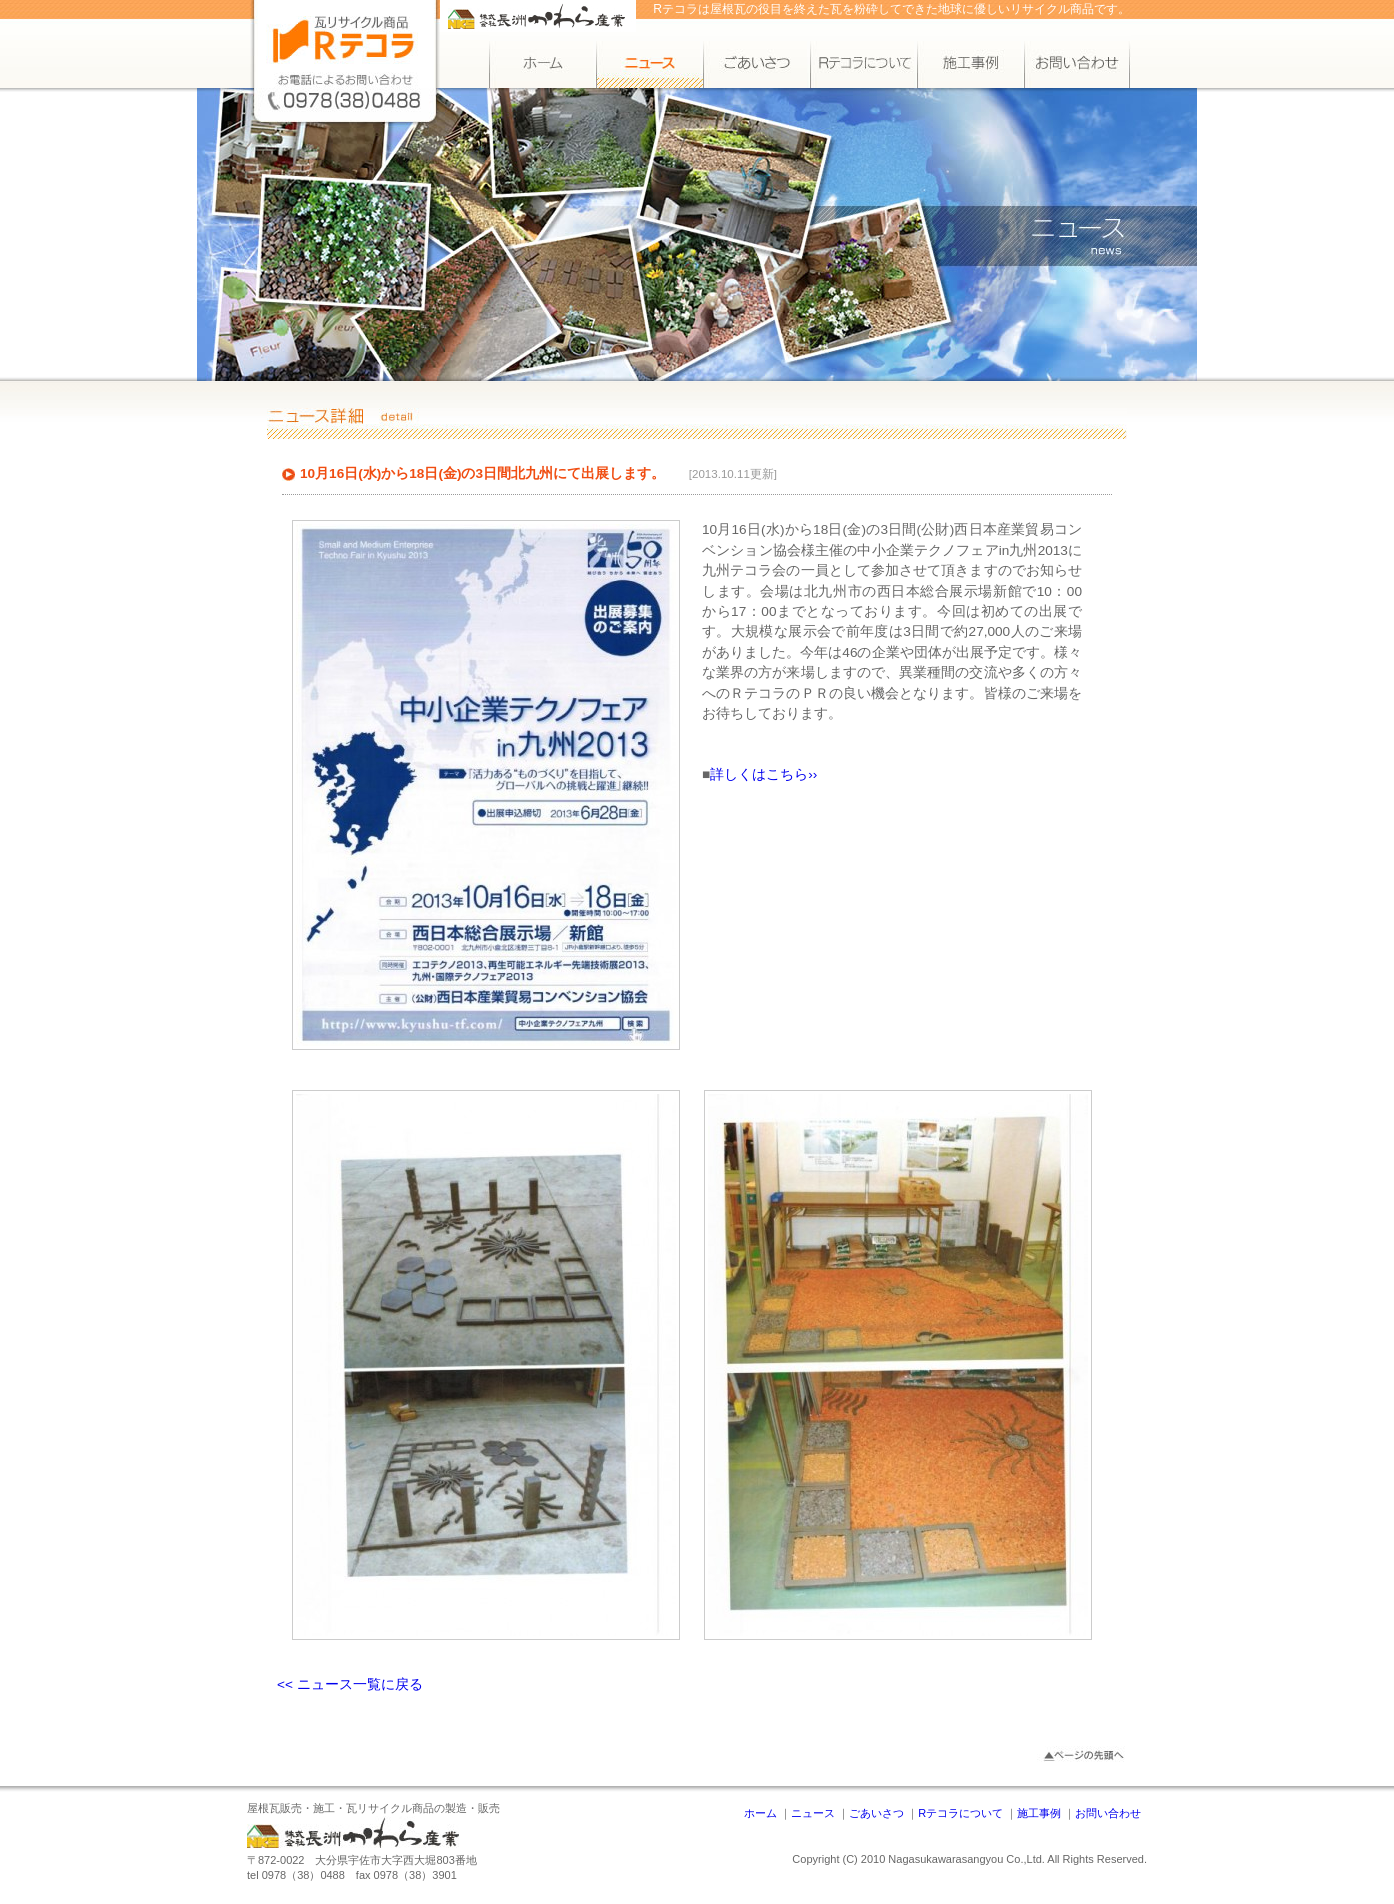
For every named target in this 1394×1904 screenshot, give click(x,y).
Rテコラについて (960, 1813)
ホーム (760, 1813)
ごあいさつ (876, 1813)
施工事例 (1039, 1813)
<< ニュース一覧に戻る (350, 1684)
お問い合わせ (1108, 1813)
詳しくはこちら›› (763, 774)
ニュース (813, 1813)
